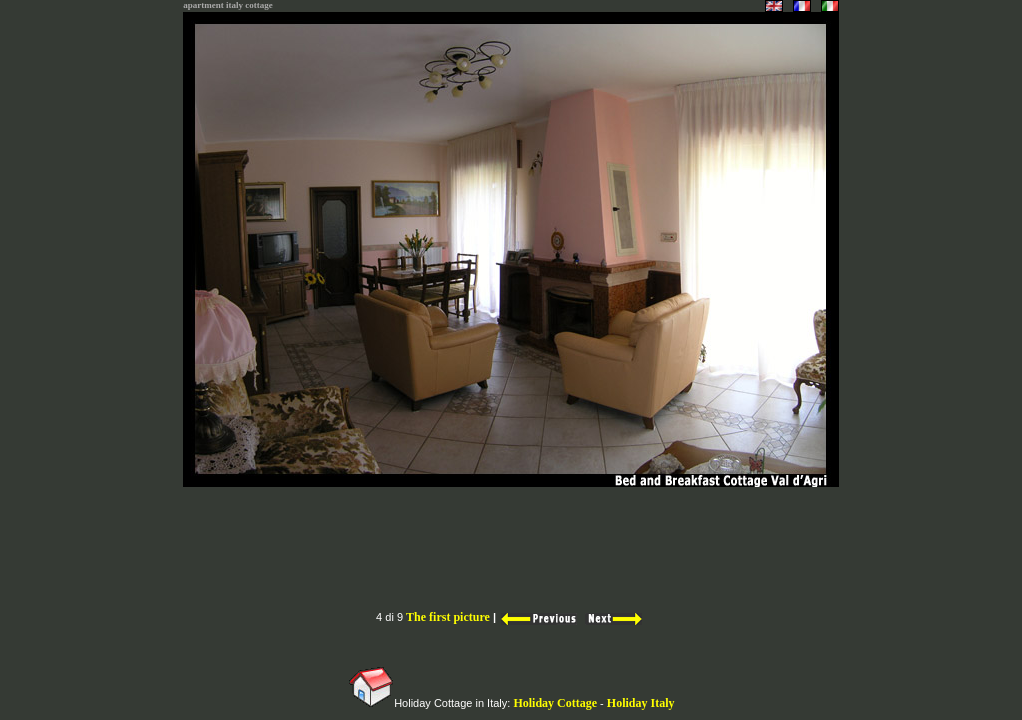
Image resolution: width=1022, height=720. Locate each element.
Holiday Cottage (555, 703)
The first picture (448, 617)
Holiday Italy (641, 703)
